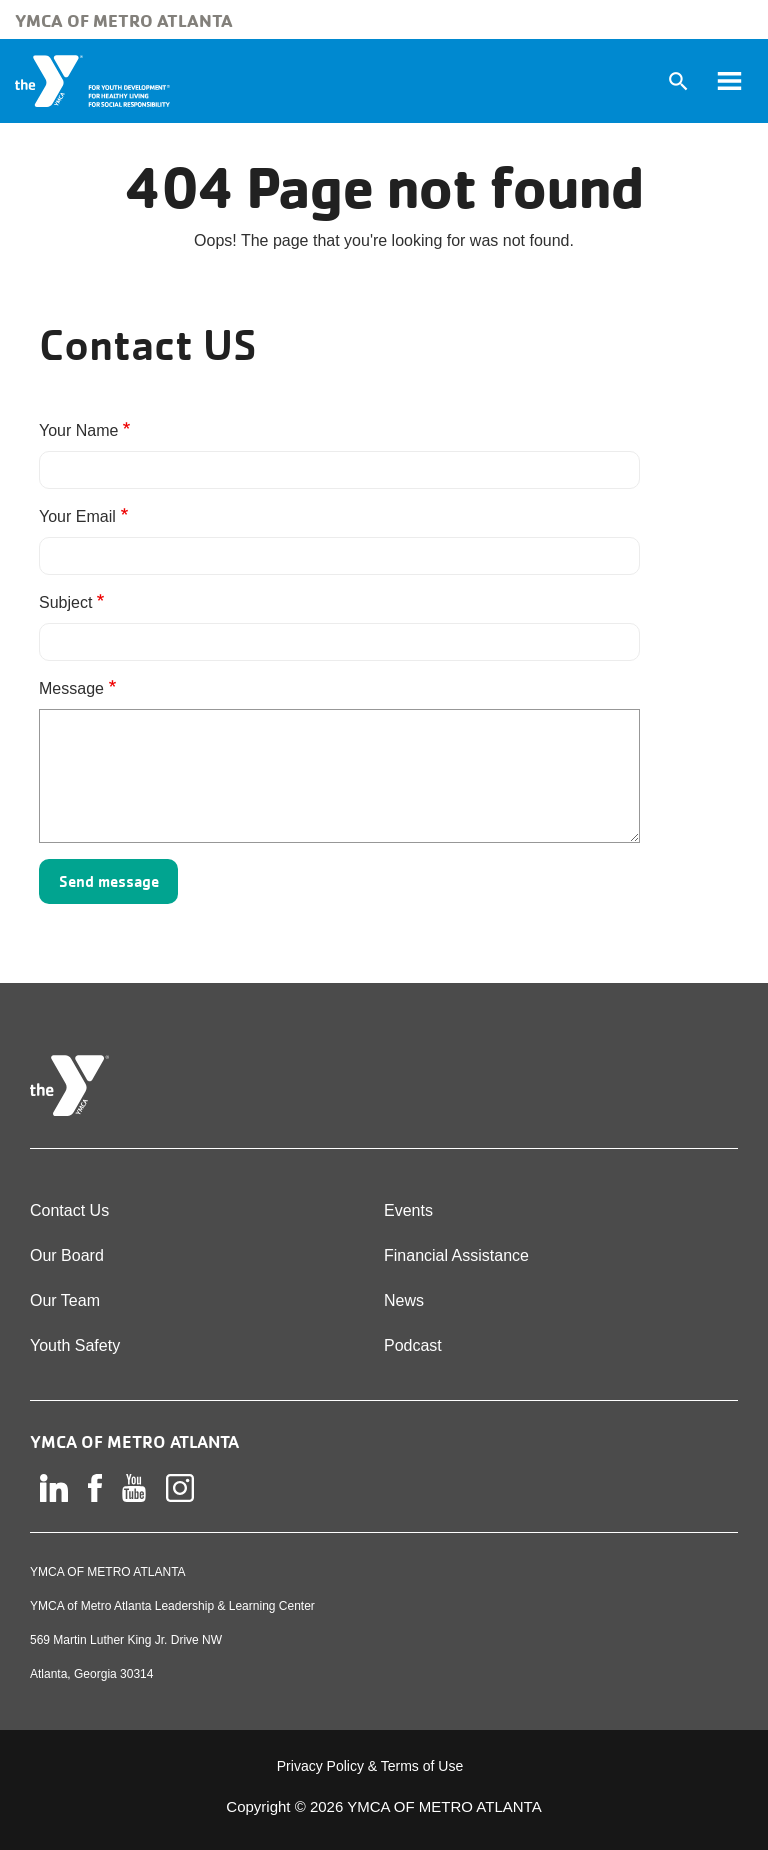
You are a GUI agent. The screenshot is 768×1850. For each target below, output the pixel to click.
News (404, 1300)
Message (71, 688)
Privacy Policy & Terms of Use (370, 1766)
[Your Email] (339, 556)
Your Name (78, 430)
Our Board (67, 1255)
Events (408, 1210)
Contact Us (69, 1210)
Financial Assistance (456, 1255)
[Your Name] (339, 470)
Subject (65, 602)
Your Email (77, 516)
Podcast (413, 1345)
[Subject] (339, 642)
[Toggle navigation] (729, 81)
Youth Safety (75, 1345)
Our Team (65, 1300)
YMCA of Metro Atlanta (124, 20)
